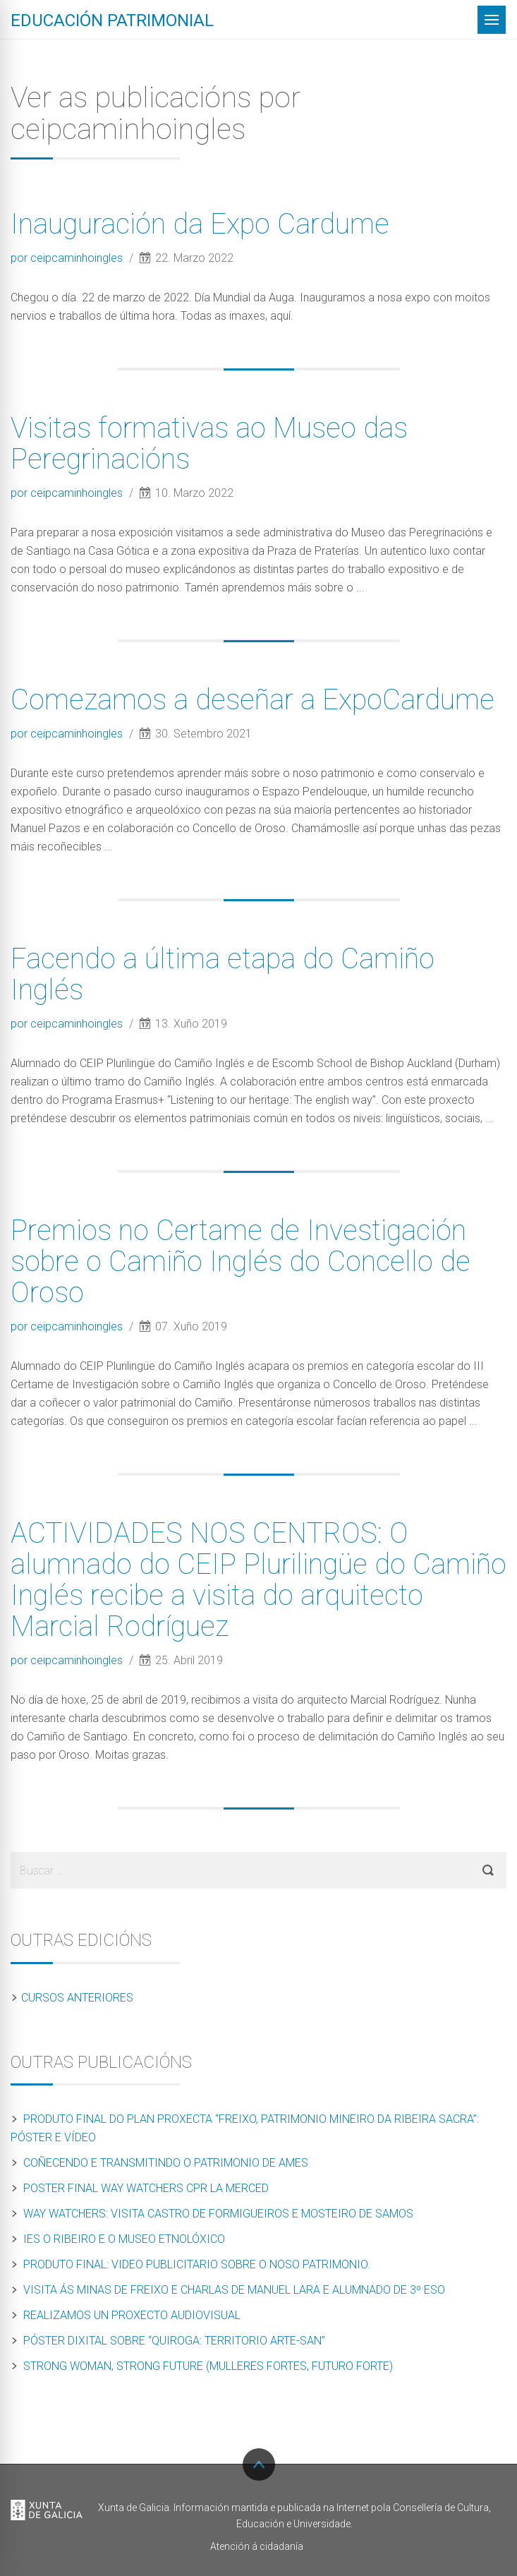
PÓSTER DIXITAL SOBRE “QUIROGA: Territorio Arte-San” (174, 2340)
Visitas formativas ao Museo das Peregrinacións (209, 443)
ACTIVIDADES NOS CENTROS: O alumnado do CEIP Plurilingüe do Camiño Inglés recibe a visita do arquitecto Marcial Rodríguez (258, 1580)
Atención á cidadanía (256, 2546)
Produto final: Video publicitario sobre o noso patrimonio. (196, 2264)
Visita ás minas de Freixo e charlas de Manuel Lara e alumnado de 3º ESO (234, 2290)
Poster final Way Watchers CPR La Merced (146, 2188)
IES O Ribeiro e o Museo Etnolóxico (124, 2239)
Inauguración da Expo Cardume (200, 224)
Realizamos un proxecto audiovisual (132, 2315)
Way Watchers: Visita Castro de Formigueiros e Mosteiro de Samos (218, 2213)
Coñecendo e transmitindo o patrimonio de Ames (165, 2162)
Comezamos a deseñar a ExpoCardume (252, 699)
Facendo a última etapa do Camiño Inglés (222, 974)
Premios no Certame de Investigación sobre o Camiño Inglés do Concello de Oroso (240, 1261)
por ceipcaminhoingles (68, 258)
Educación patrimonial (112, 20)
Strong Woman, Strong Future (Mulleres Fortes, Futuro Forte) (208, 2366)
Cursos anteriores (77, 1997)
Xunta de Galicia (47, 2511)
